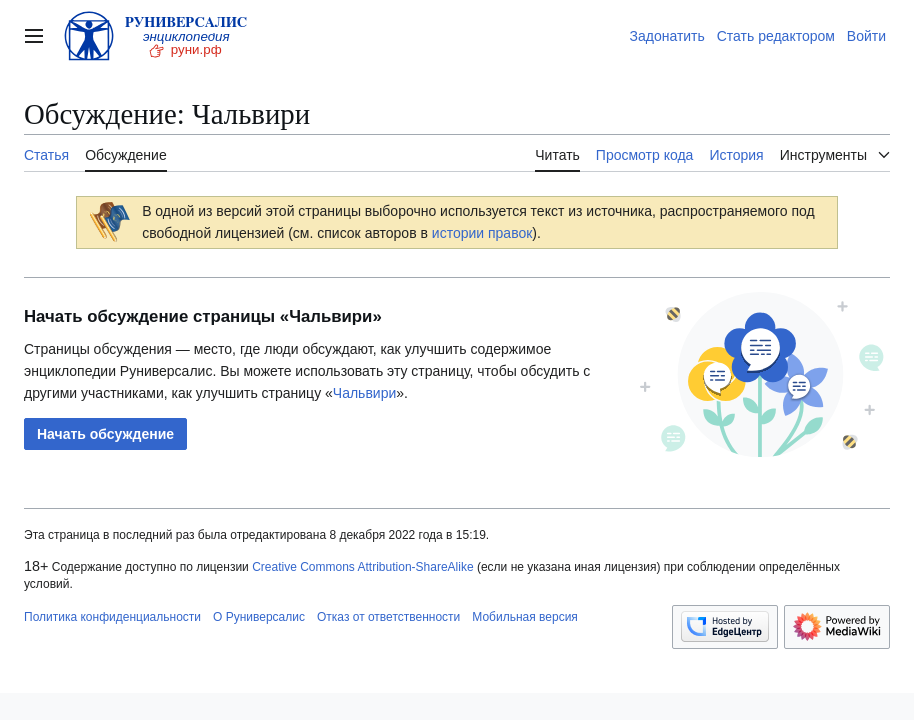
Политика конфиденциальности (112, 617)
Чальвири (364, 393)
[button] (105, 434)
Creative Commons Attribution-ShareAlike (362, 567)
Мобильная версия (525, 617)
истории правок (482, 233)
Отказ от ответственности (388, 617)
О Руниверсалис (259, 617)
